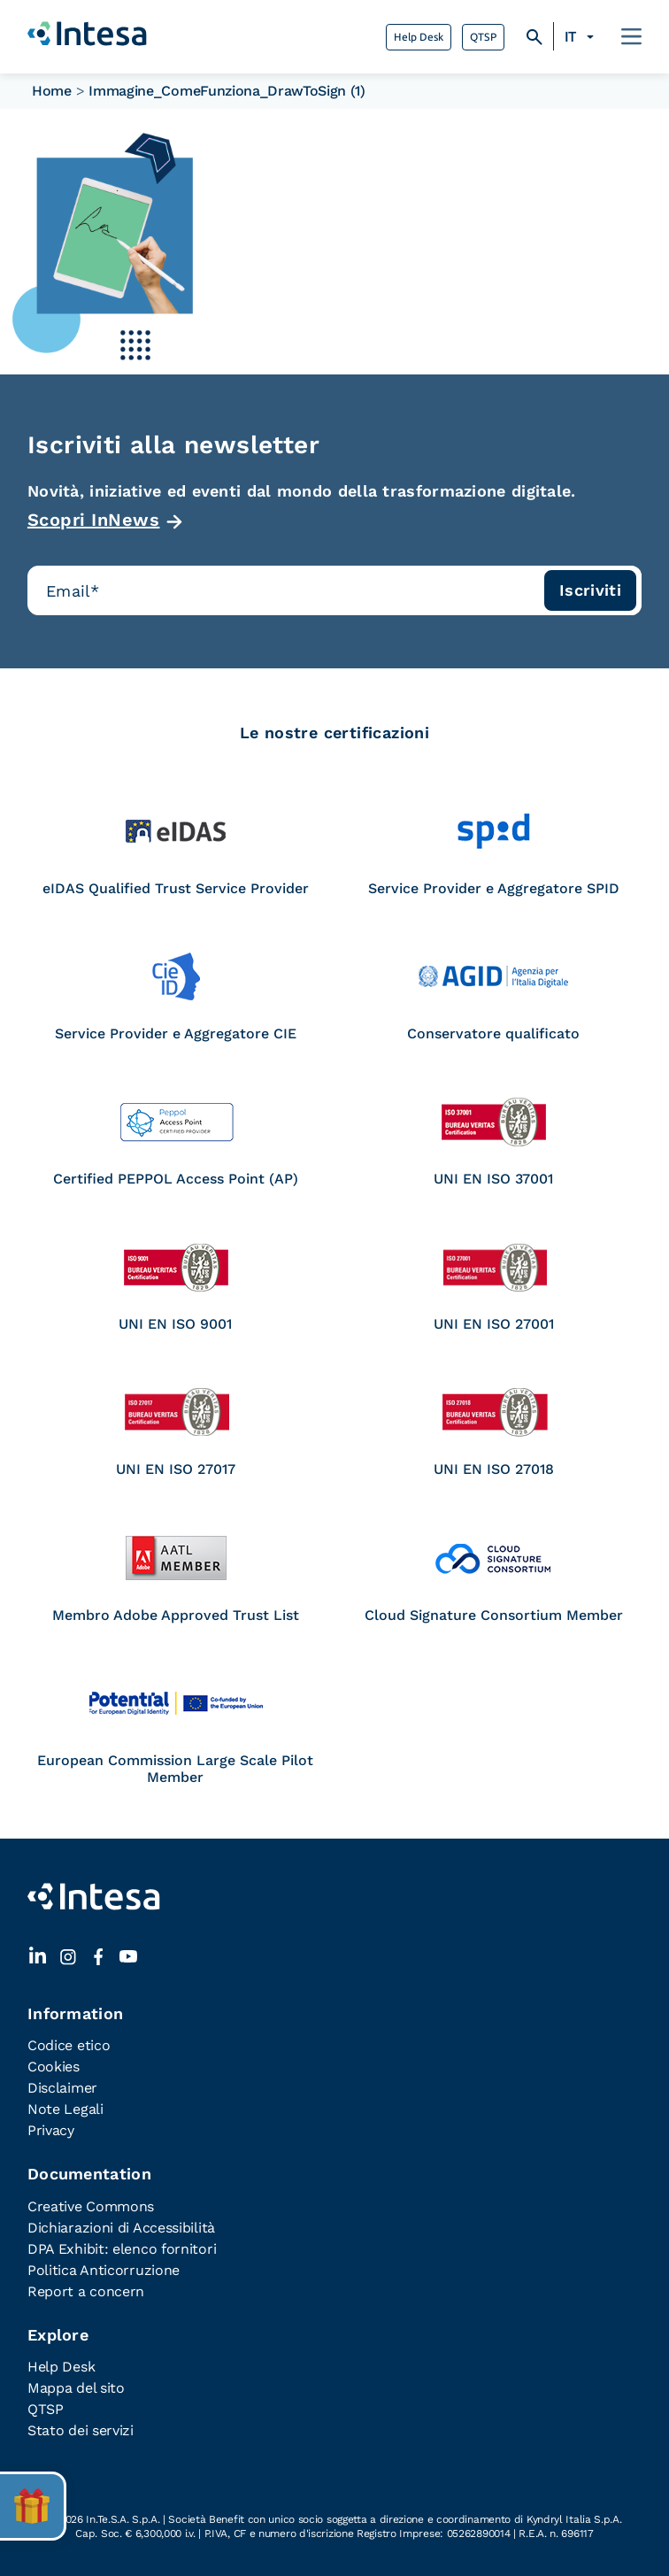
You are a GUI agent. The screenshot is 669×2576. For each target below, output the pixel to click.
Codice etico (68, 2045)
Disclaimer (62, 2087)
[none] (582, 37)
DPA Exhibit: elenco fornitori (121, 2249)
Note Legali (65, 2109)
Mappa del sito (76, 2387)
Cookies (53, 2066)
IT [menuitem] (570, 36)
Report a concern (85, 2291)
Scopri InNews (93, 519)
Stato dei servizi (80, 2430)
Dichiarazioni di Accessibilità (121, 2227)
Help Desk (418, 37)
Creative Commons (90, 2206)
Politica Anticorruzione (103, 2270)
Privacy (50, 2130)
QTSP (483, 37)
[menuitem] (582, 37)
